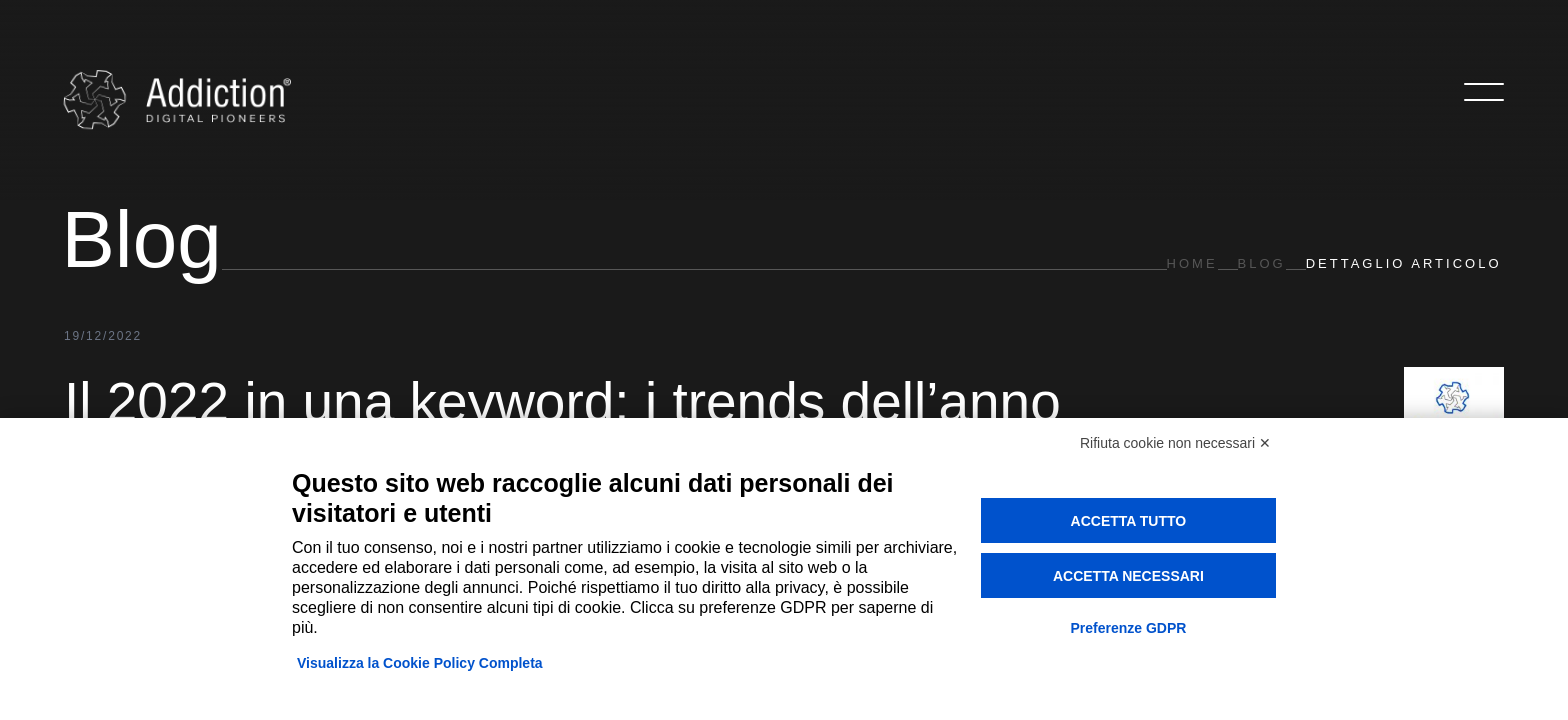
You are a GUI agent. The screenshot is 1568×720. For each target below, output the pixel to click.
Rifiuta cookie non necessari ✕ (1175, 443)
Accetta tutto (1129, 521)
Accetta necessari (1128, 576)
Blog (1262, 263)
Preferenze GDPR (1128, 628)
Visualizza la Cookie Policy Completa (420, 663)
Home (1192, 263)
